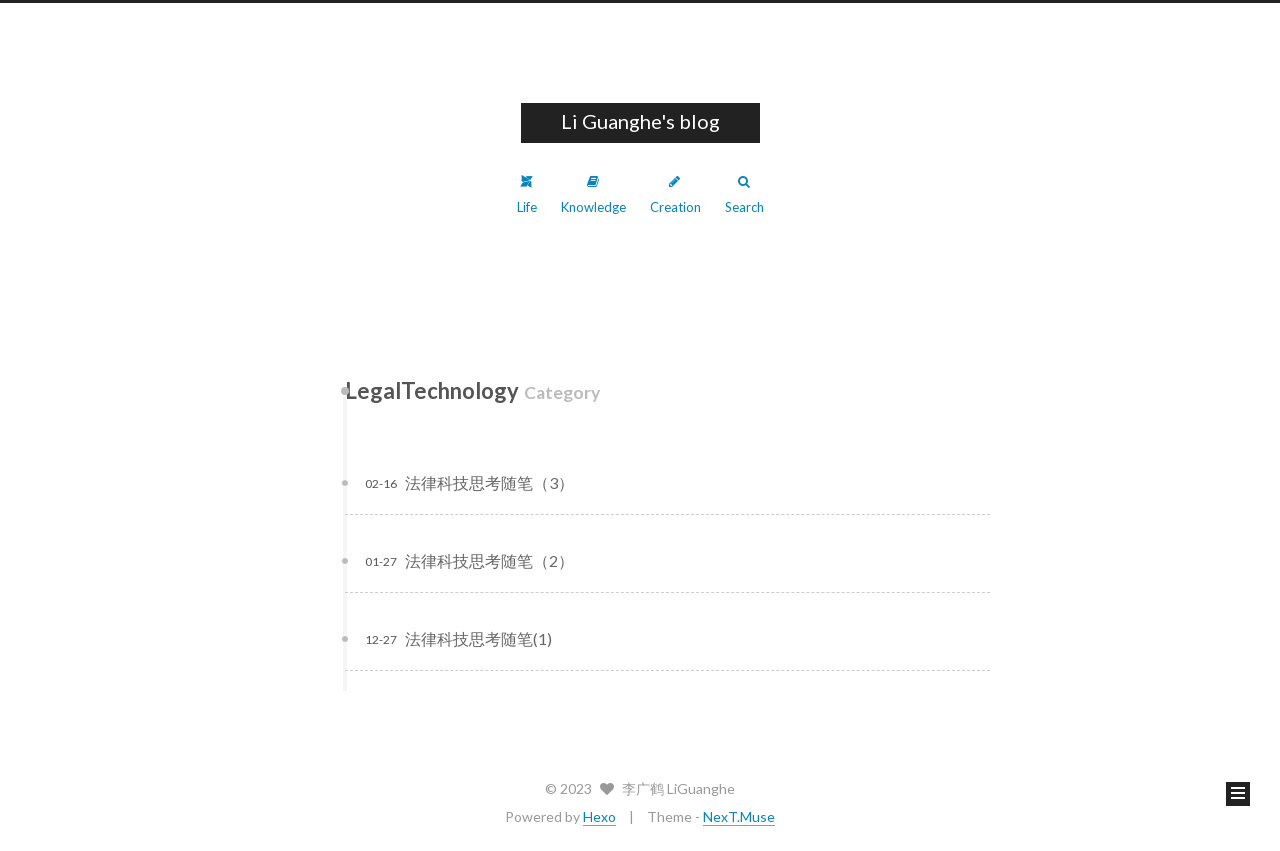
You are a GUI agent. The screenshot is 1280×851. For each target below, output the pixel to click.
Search (744, 195)
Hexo (599, 816)
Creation (675, 195)
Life (527, 195)
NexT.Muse (739, 816)
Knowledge (593, 195)
